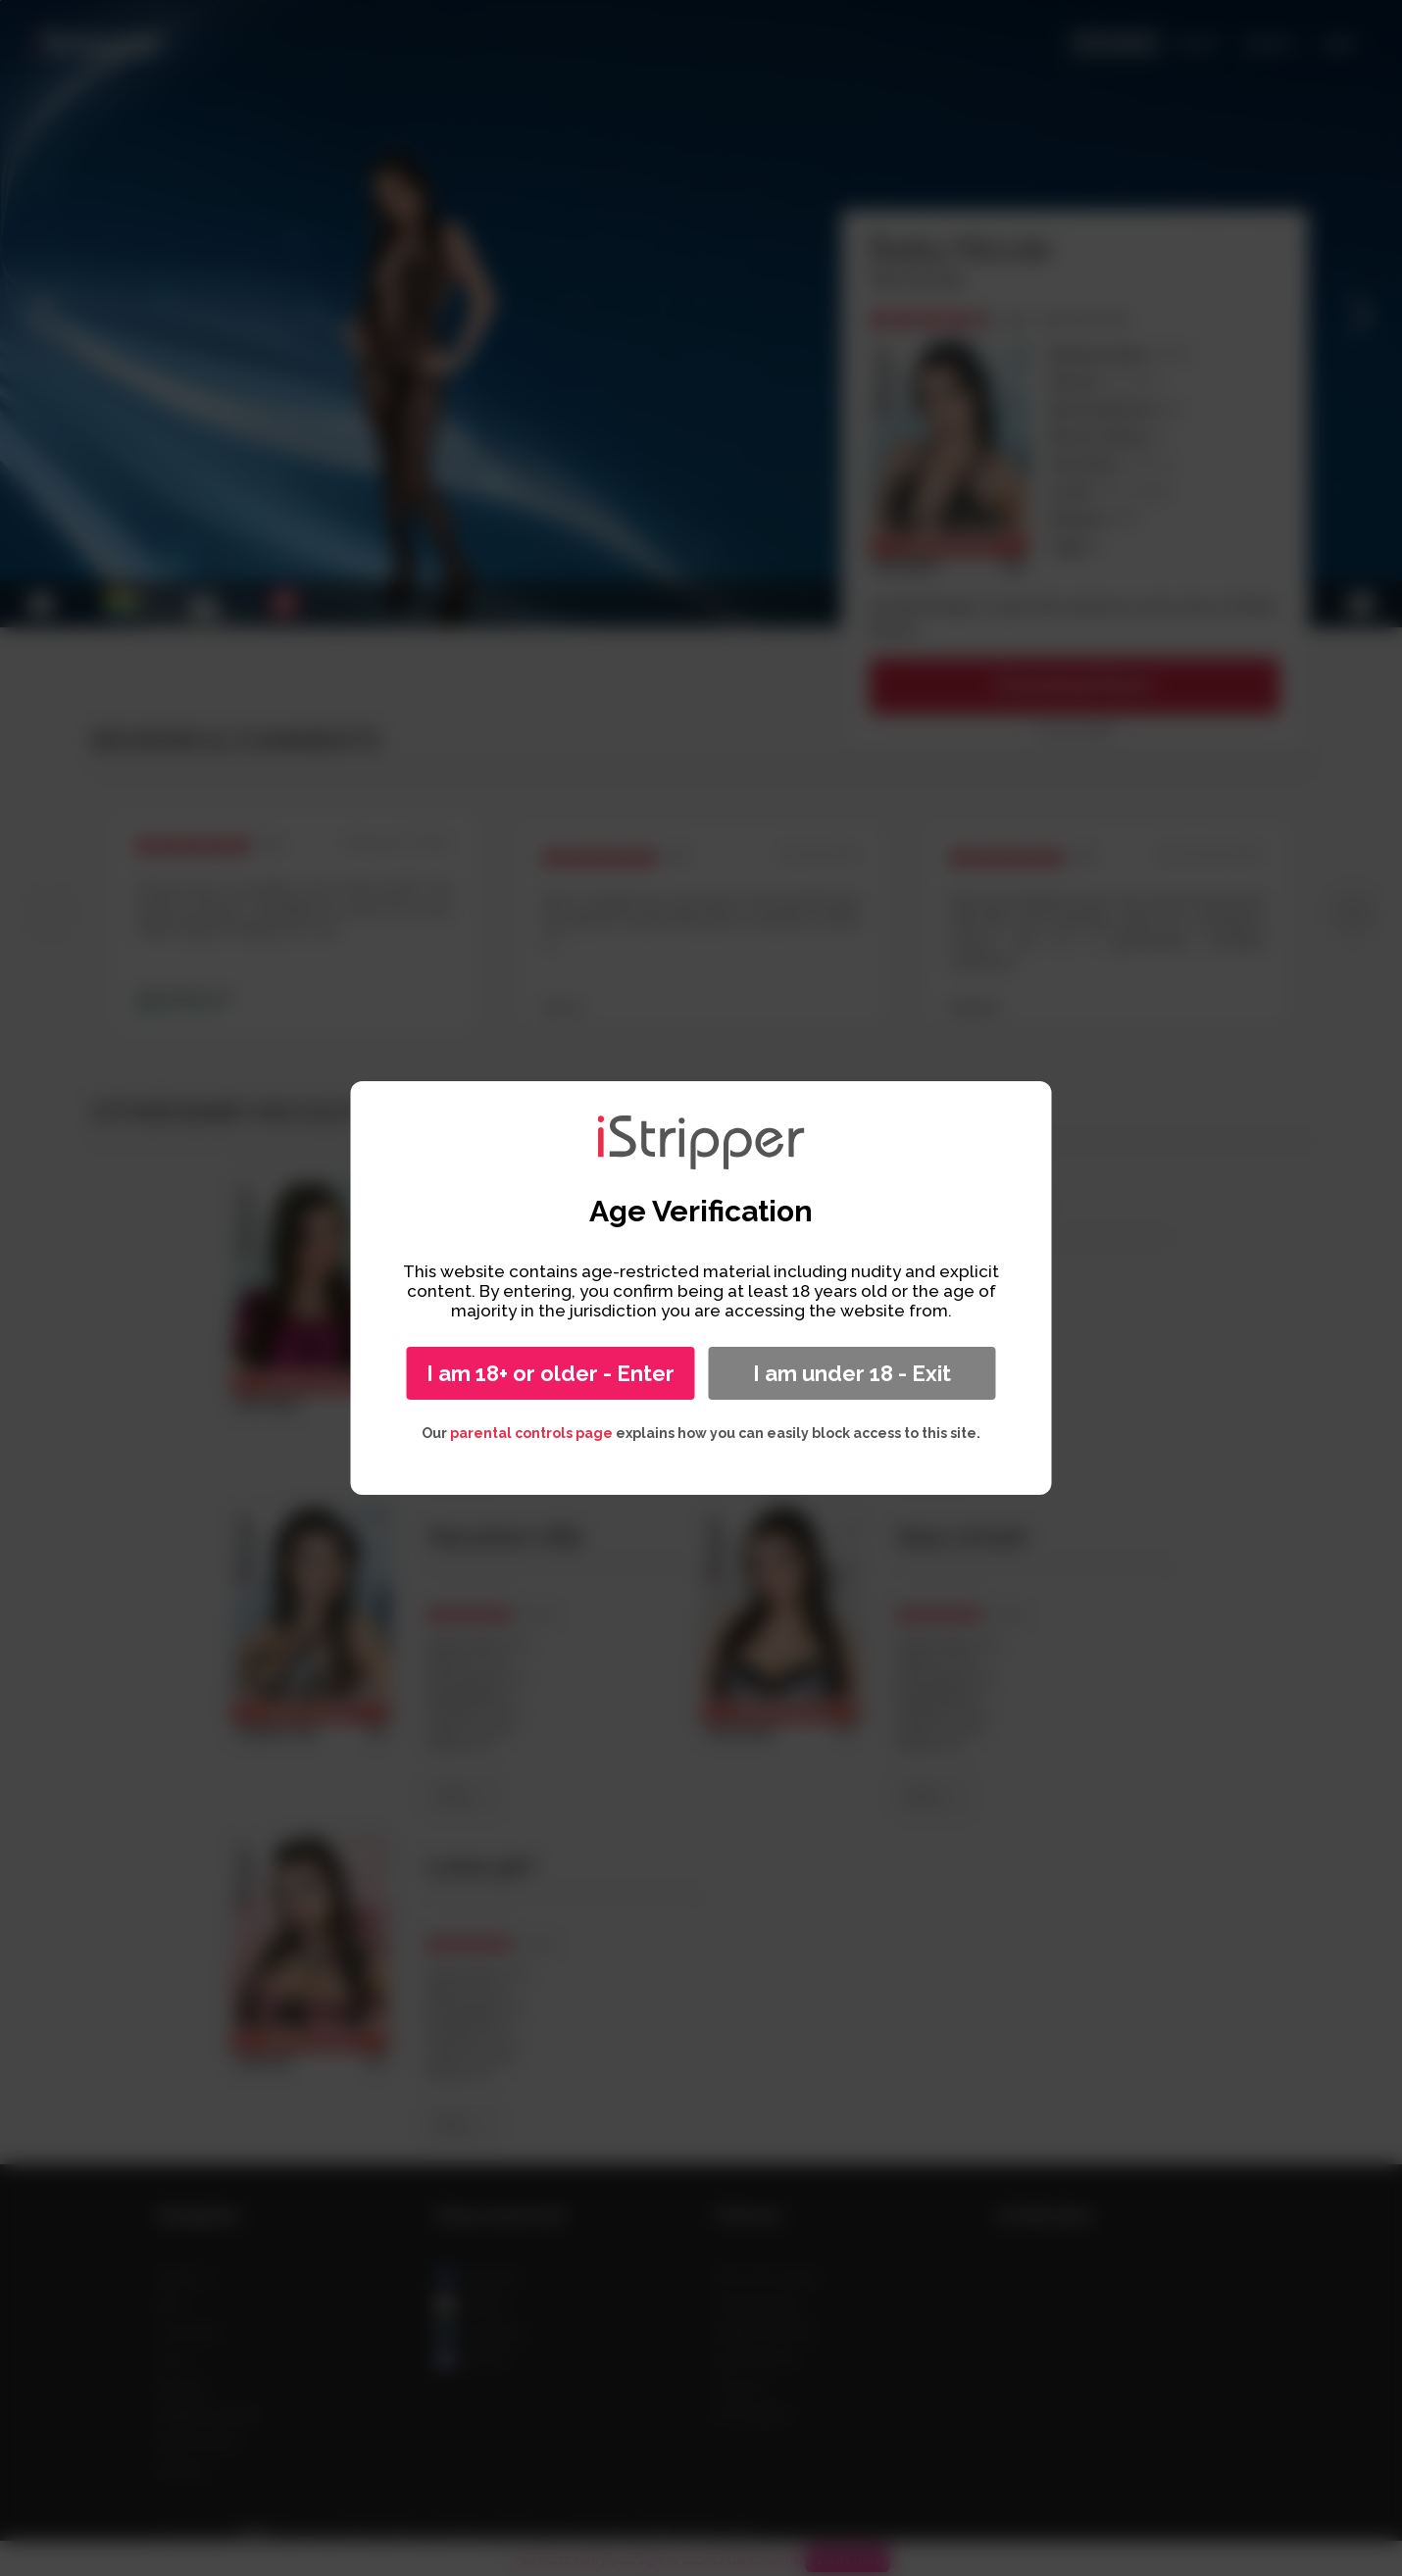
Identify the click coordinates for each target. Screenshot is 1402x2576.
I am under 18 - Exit (852, 1373)
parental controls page (531, 1433)
